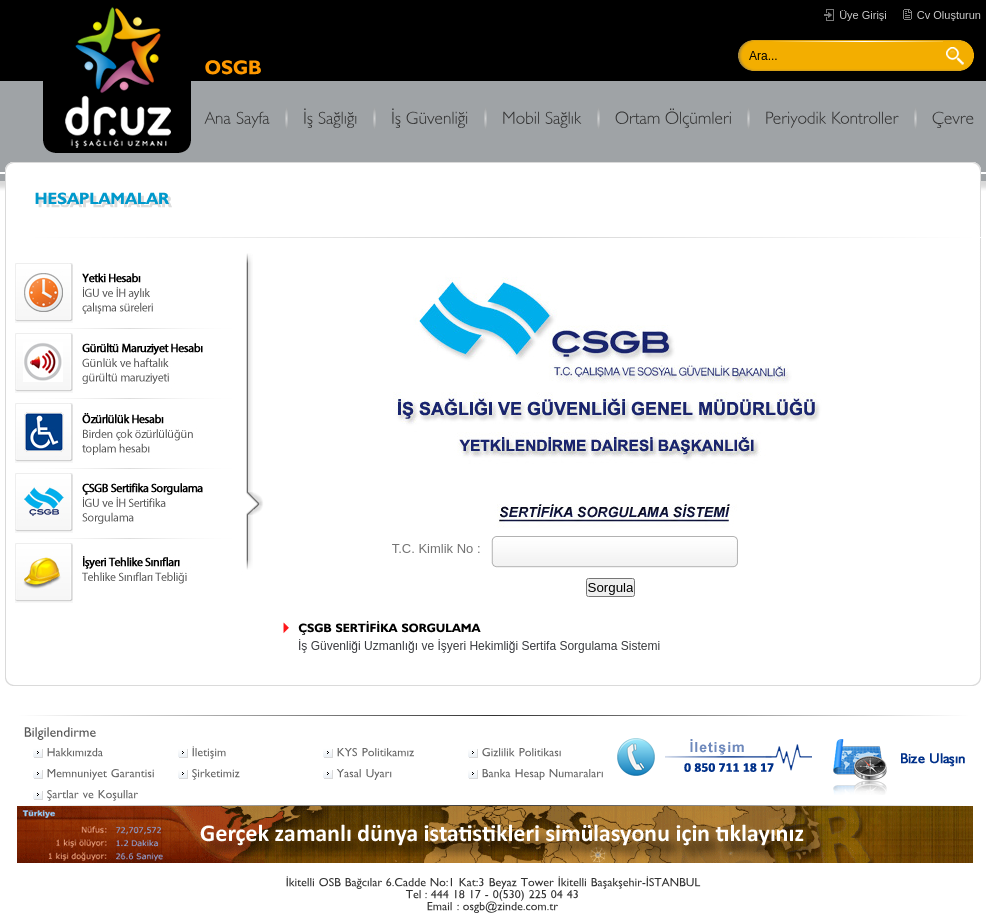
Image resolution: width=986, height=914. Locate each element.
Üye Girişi (863, 15)
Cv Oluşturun (949, 15)
